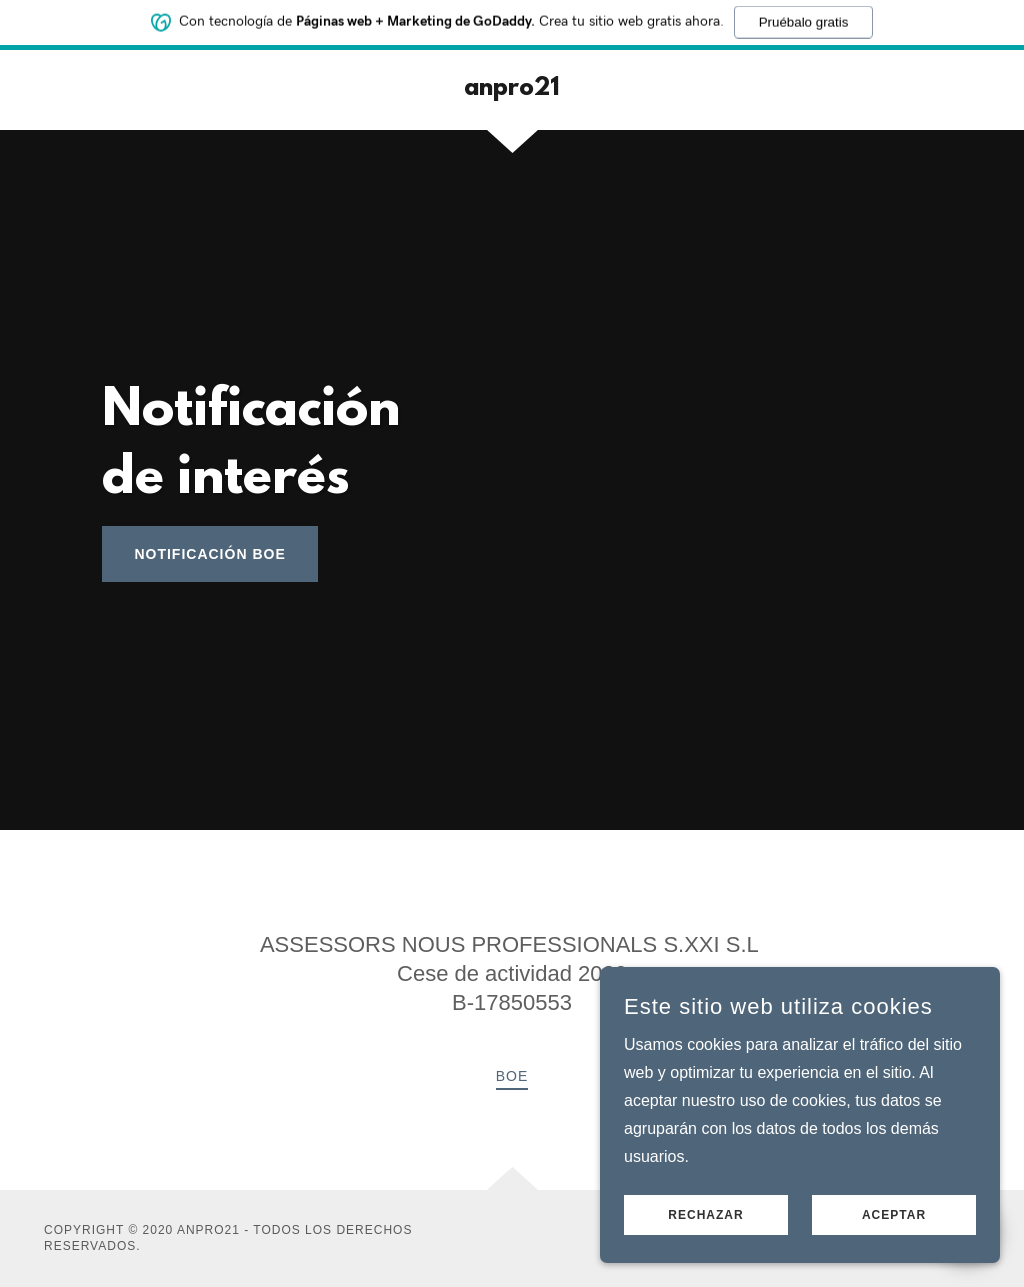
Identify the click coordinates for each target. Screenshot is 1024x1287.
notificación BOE (209, 554)
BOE (512, 1076)
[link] (511, 89)
